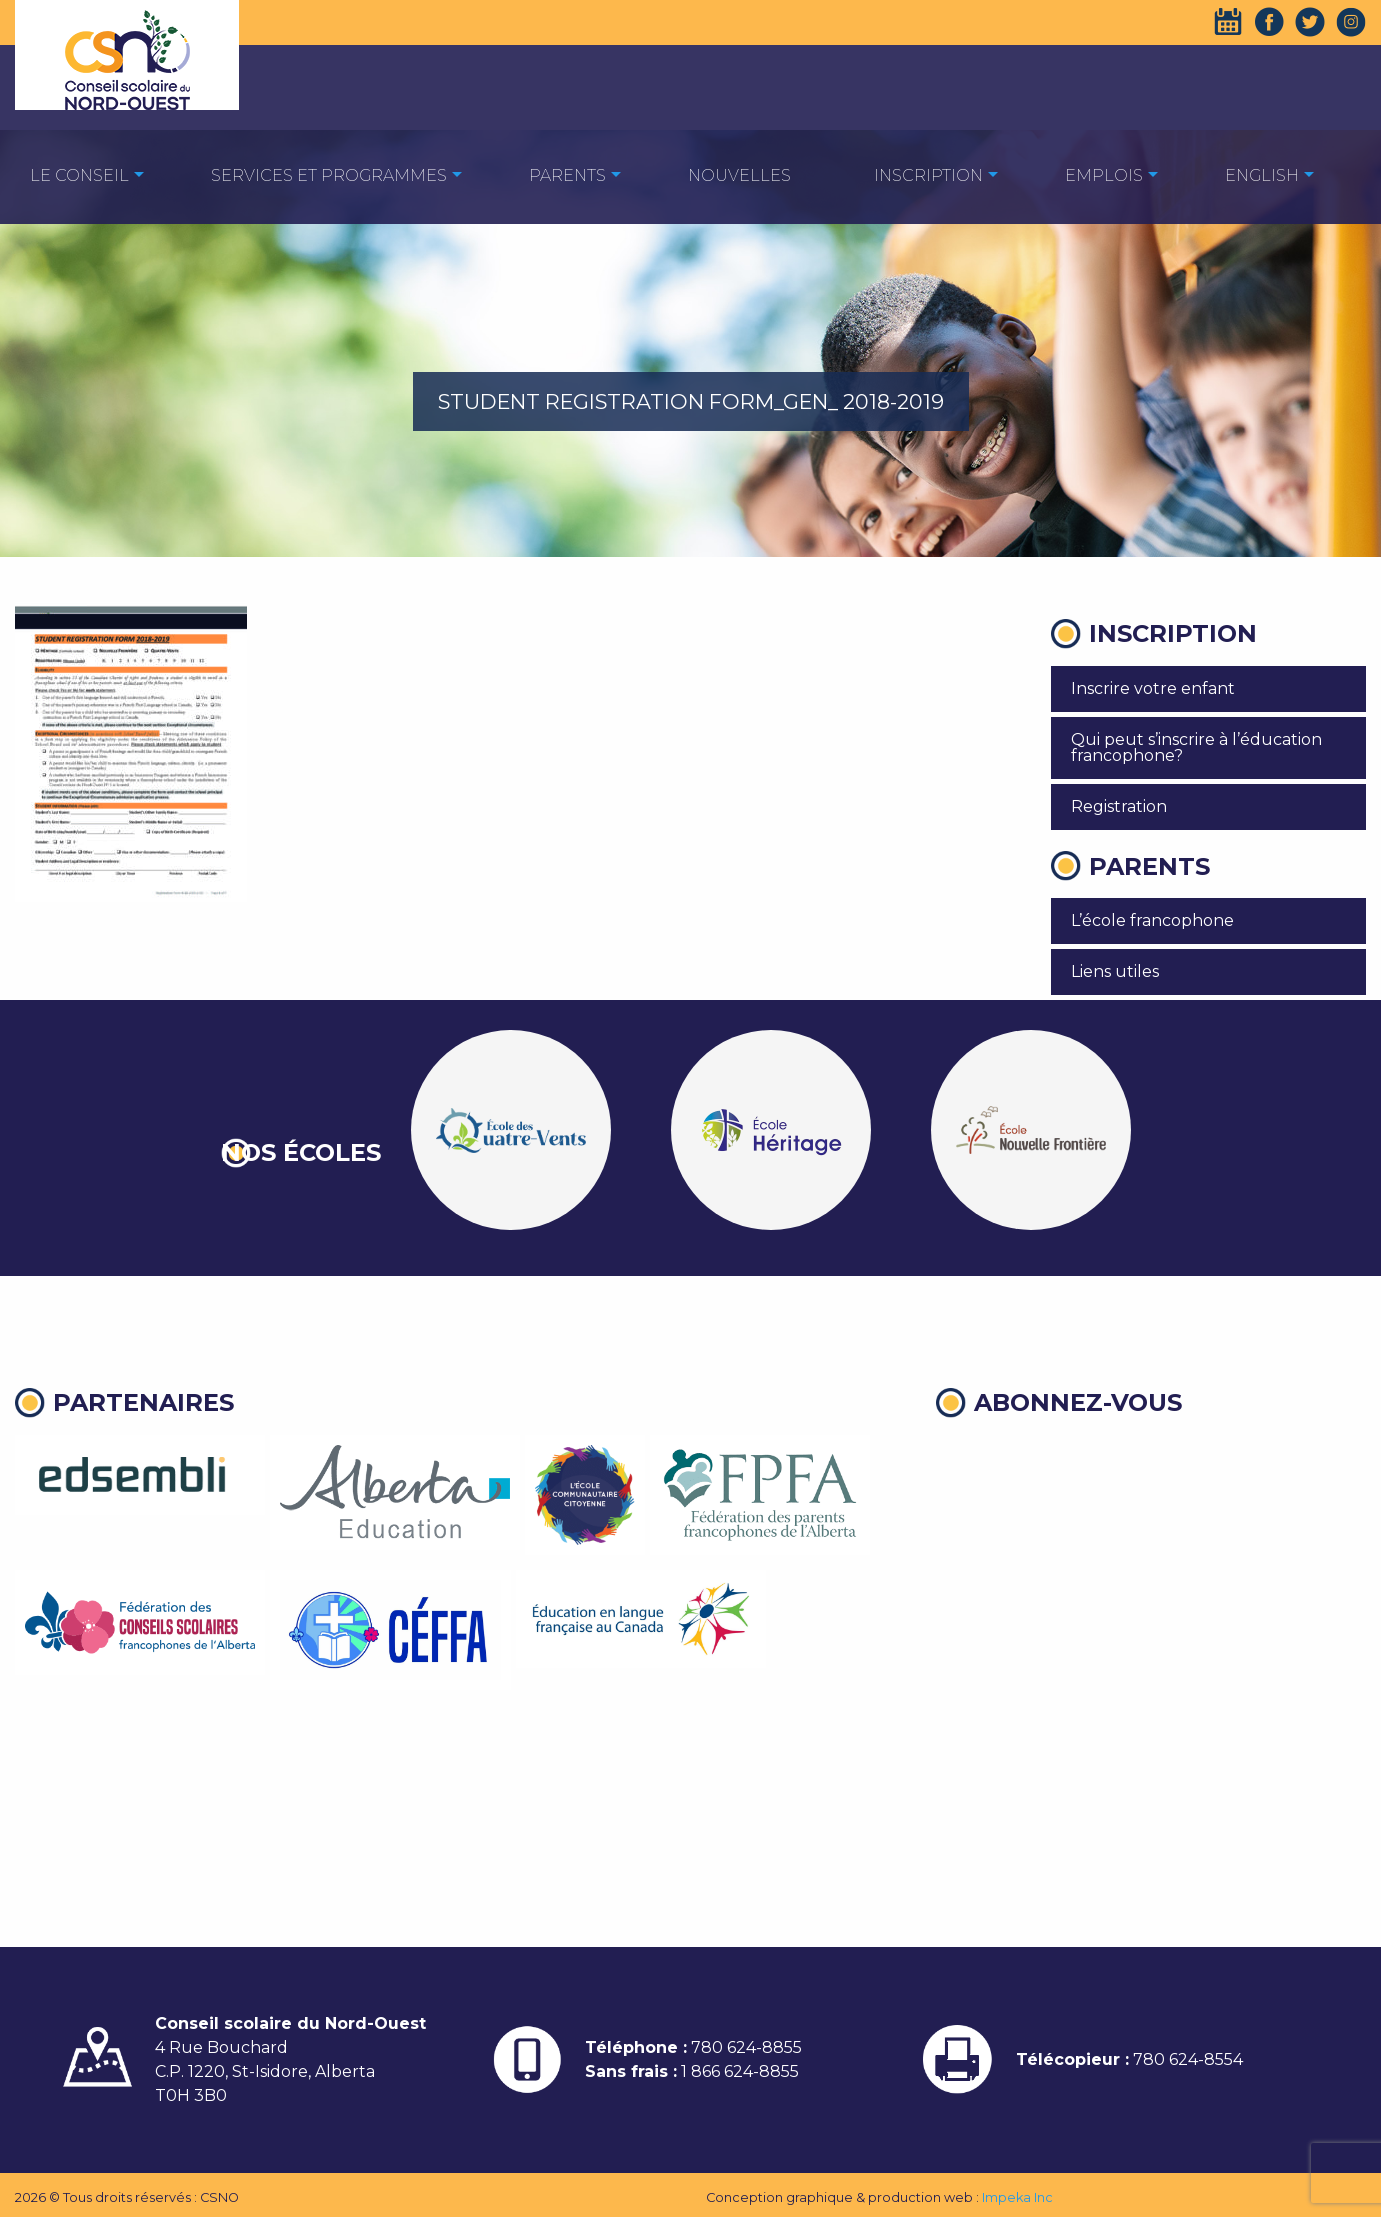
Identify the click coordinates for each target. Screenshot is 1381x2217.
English (1262, 175)
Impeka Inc (1017, 2197)
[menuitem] (79, 174)
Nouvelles (739, 175)
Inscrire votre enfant (1153, 688)
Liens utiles (1115, 971)
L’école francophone (1152, 920)
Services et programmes (329, 175)
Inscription (928, 175)
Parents (567, 175)
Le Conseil (79, 175)
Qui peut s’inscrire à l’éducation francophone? (1196, 747)
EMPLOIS (1104, 175)
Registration (1119, 806)
